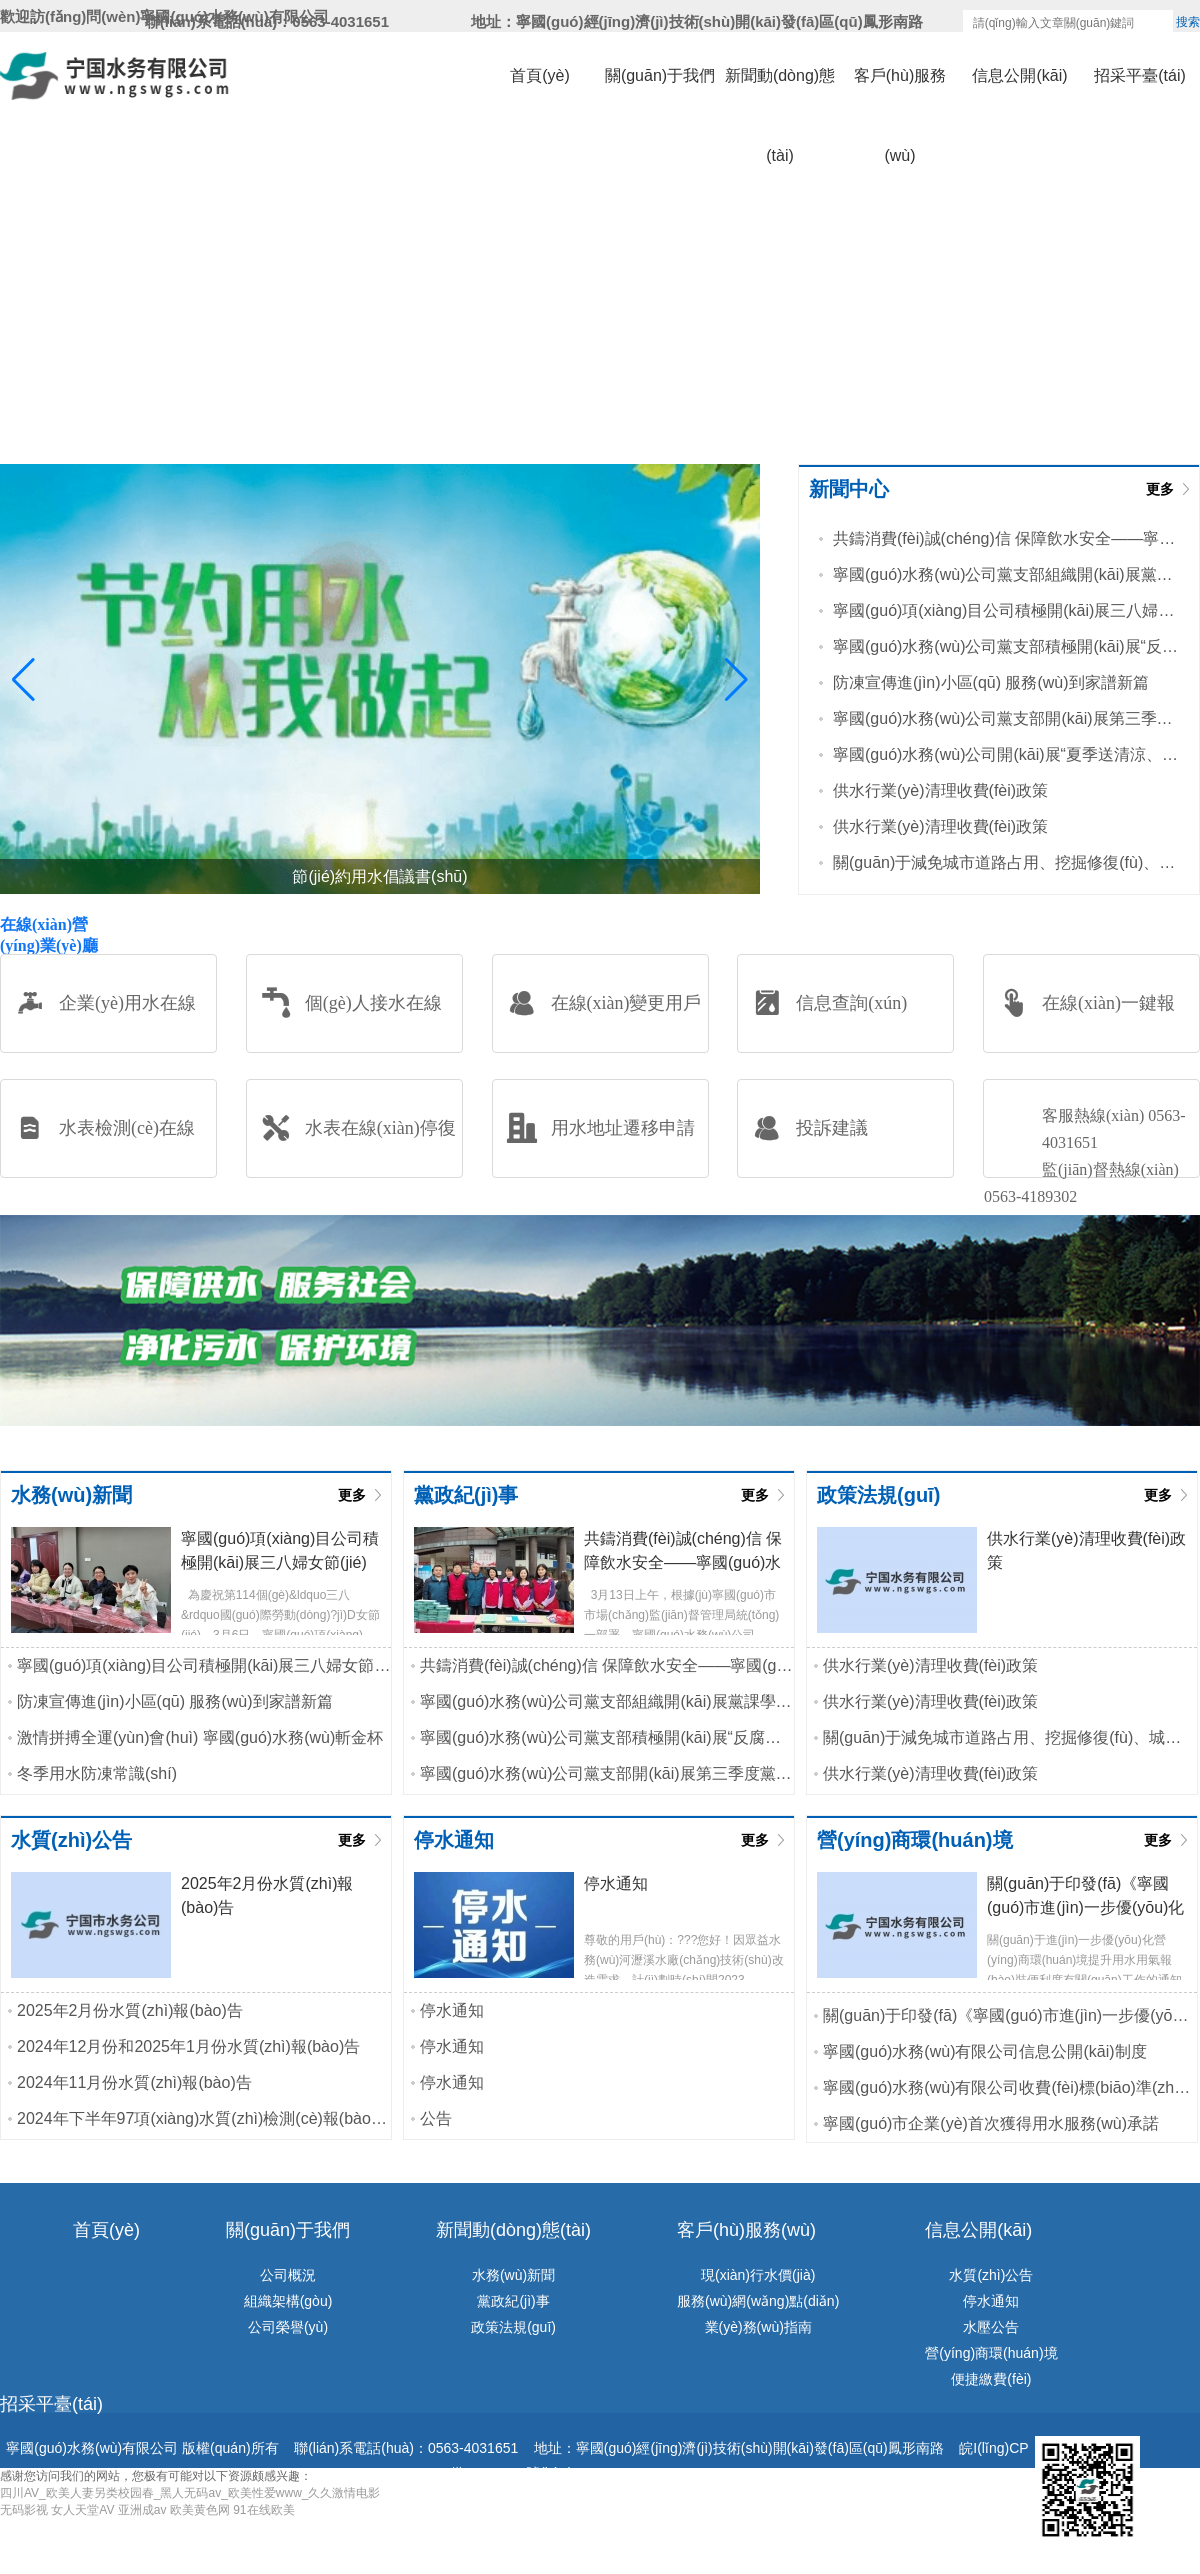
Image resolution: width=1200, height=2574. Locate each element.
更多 (1160, 489)
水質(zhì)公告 (991, 2275)
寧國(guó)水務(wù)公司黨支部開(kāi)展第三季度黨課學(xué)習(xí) (1006, 718)
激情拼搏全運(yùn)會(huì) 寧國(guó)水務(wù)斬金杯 (200, 1737)
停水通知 (452, 2010)
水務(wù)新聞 (513, 2275)
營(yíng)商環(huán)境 (991, 2353)
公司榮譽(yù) (288, 2327)
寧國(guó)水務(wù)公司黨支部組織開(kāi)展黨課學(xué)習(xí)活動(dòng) (1006, 574)
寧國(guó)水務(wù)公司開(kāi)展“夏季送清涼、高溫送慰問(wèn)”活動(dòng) (1006, 754)
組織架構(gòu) (288, 2301)
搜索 (1188, 22)
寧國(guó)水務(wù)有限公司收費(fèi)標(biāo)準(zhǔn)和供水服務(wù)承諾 (1010, 2087)
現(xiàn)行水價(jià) (758, 2275)
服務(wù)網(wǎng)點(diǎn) (758, 2301)
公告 (436, 2118)
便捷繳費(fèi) (991, 2379)
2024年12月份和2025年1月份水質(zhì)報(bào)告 (188, 2046)
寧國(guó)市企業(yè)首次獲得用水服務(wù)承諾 (991, 2123)
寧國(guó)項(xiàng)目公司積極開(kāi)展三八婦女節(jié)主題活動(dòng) (1006, 610)
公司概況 (288, 2275)
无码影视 (24, 2510)
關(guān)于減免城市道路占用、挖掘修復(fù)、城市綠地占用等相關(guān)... (1006, 862)
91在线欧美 (263, 2510)
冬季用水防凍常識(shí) (97, 1773)
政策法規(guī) (513, 2327)
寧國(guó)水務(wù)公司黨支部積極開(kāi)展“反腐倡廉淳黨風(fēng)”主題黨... (1006, 646)
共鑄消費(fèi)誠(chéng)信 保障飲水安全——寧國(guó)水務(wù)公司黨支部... (1006, 538)
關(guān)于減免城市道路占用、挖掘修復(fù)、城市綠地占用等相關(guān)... (1010, 1737)
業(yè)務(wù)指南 (758, 2327)
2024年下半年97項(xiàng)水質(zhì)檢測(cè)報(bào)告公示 (204, 2118)
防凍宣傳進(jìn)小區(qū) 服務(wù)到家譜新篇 (991, 682)
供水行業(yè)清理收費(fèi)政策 (940, 790)
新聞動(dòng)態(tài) (780, 91)
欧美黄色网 (200, 2510)
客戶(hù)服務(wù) (900, 91)
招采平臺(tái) (1140, 75)
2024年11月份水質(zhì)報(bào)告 (134, 2082)
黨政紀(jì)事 (513, 2301)
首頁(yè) (540, 75)
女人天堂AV (82, 2510)
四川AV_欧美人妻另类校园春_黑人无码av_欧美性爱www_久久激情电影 (190, 2493)
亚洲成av (142, 2510)
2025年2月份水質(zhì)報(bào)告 (130, 2010)
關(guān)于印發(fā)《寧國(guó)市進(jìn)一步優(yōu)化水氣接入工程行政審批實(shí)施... (1010, 2015)
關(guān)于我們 (660, 75)
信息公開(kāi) (1019, 75)
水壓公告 (991, 2327)
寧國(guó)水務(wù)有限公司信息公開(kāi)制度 (985, 2051)
